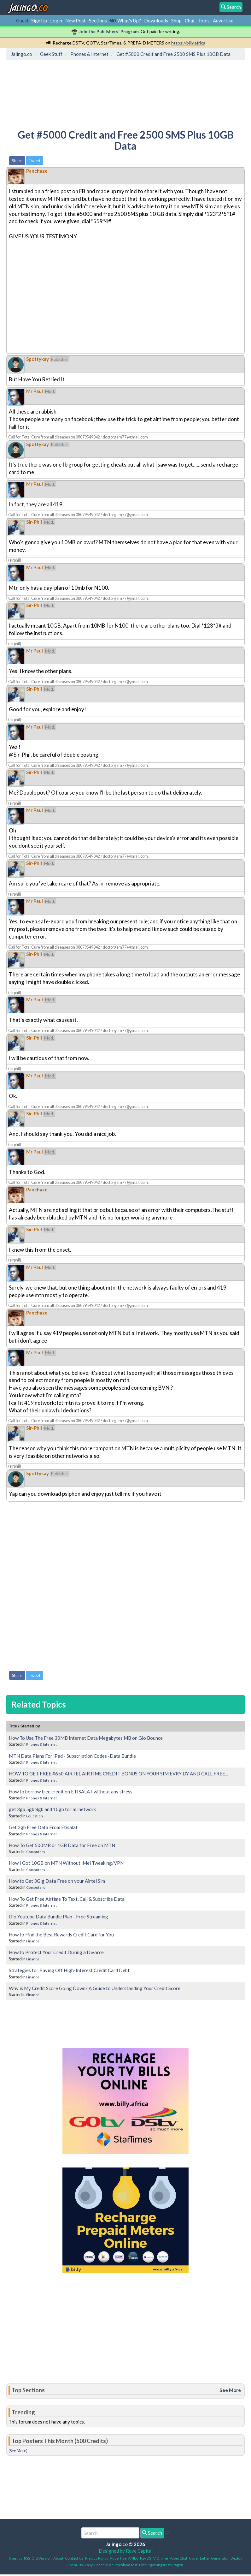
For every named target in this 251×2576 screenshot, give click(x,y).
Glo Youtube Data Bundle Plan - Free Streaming (58, 1916)
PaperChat (178, 2558)
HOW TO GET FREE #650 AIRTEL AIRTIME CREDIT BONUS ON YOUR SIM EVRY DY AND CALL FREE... (118, 1773)
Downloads (156, 20)
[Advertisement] (123, 90)
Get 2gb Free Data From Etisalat (43, 1827)
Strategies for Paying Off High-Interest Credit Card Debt (69, 1970)
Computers (35, 1852)
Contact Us (74, 2558)
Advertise (223, 20)
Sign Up (39, 20)
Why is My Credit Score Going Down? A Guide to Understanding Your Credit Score (94, 1988)
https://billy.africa (188, 42)
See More (230, 2390)
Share (17, 160)
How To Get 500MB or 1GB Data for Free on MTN (62, 1845)
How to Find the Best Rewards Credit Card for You (61, 1934)
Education (34, 1816)
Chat (190, 20)
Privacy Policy (96, 2558)
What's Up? (129, 20)
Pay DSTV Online (154, 2558)
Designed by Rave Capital (126, 2551)
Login (56, 20)
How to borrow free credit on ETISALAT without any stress (70, 1791)
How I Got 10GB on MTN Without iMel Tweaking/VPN (66, 1863)
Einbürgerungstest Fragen (161, 2564)
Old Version (42, 2558)
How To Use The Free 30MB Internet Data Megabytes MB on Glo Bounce (86, 1738)
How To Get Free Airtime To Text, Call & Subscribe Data (67, 1899)
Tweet (34, 160)
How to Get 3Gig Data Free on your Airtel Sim (57, 1881)
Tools (204, 20)
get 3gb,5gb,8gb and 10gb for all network (52, 1809)
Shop (176, 20)
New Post (75, 20)
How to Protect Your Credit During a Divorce (56, 1952)
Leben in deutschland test (115, 2564)
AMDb (133, 2558)
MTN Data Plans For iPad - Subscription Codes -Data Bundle (72, 1756)
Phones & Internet (41, 1744)
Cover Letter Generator (209, 2558)
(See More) (18, 2450)
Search (152, 2533)
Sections (98, 20)
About (58, 2558)
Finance (32, 1941)
